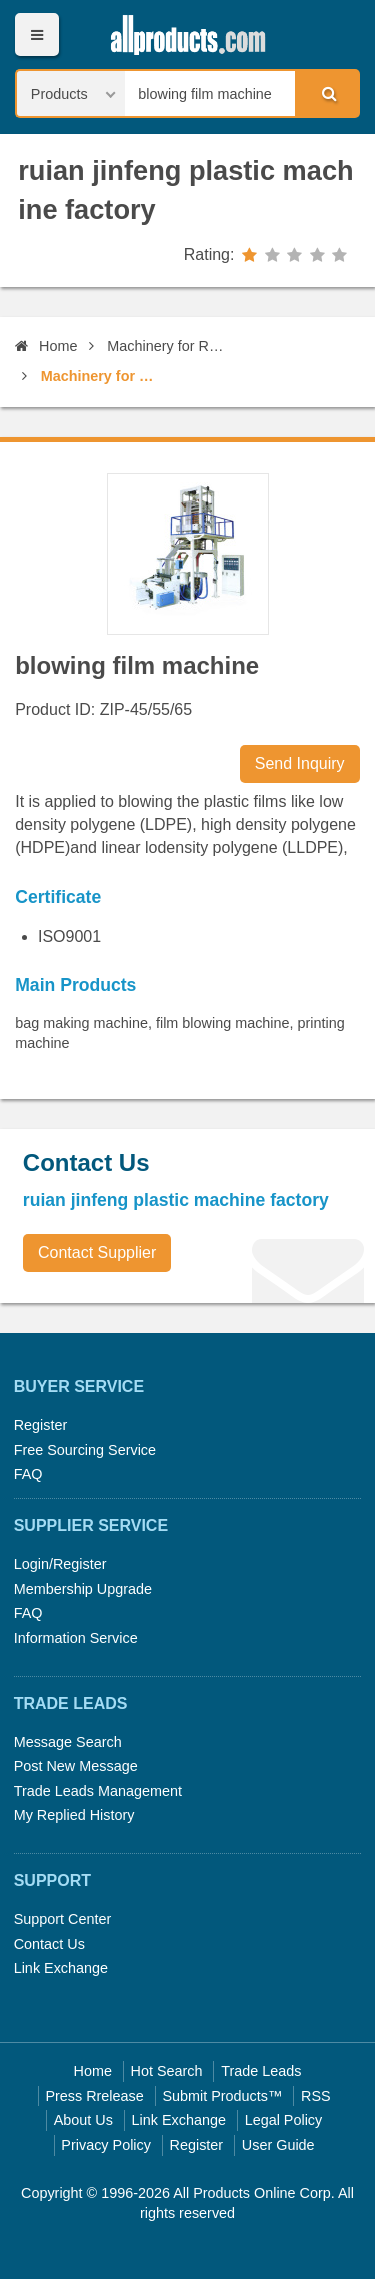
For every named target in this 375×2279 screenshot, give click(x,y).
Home (46, 346)
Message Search (68, 1742)
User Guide (278, 2145)
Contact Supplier (97, 1252)
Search (326, 93)
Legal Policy (284, 2120)
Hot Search (167, 2071)
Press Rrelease (94, 2096)
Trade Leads (261, 2071)
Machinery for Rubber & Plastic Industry (168, 346)
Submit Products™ (222, 2096)
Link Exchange (61, 1968)
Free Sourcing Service (85, 1450)
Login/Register (60, 1564)
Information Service (76, 1638)
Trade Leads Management (98, 1791)
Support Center (63, 1919)
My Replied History (74, 1815)
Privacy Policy (106, 2145)
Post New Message (76, 1766)
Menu (36, 34)
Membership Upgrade (83, 1589)
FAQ (28, 1474)
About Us (83, 2120)
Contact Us (49, 1944)
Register (41, 1425)
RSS (316, 2096)
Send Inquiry (300, 763)
